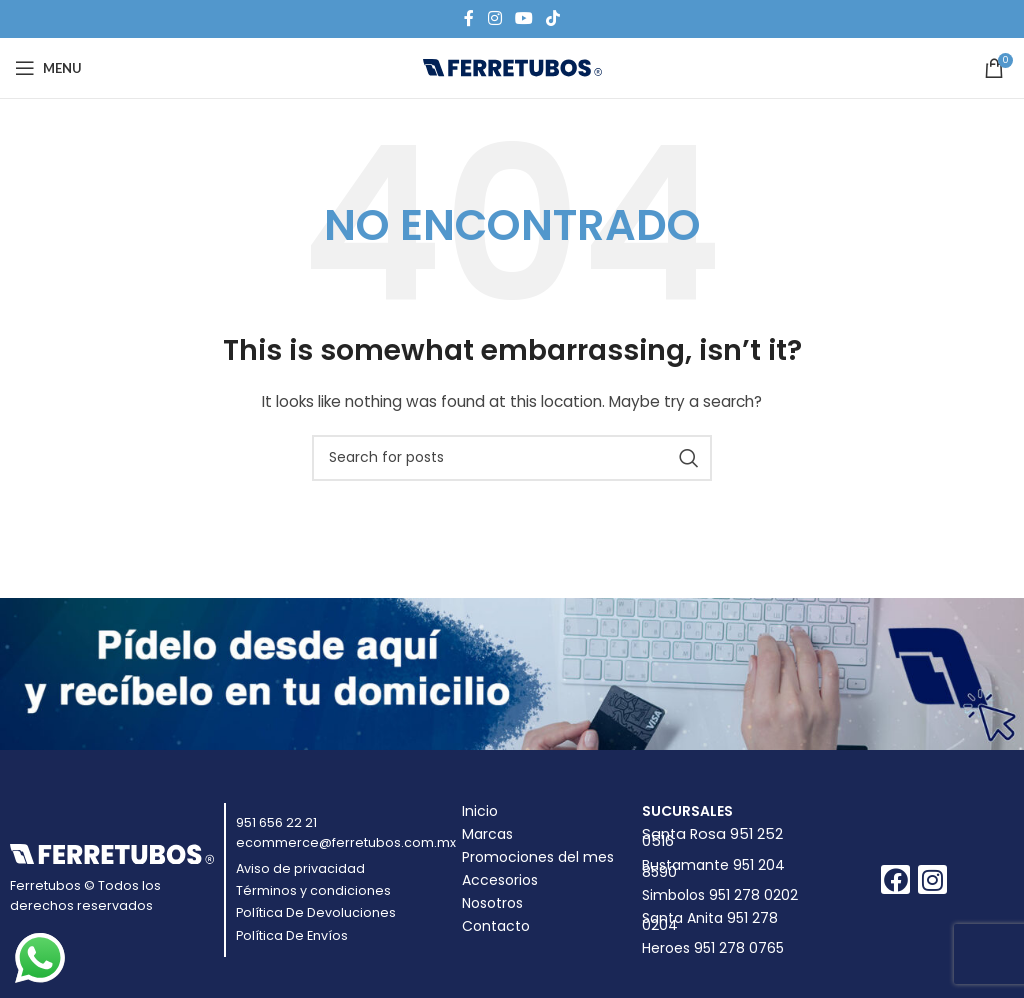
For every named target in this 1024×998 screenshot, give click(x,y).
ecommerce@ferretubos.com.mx (346, 842)
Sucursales (687, 811)
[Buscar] (512, 458)
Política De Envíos (292, 935)
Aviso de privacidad (300, 868)
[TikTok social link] (553, 18)
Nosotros (492, 903)
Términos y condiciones (313, 890)
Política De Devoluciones (316, 912)
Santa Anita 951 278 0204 (710, 921)
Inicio (480, 811)
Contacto (496, 926)
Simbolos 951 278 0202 (720, 895)
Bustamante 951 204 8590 (713, 868)
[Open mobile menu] (48, 68)
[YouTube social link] (523, 18)
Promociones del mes (538, 857)
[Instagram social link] (494, 18)
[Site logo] (512, 67)
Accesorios (500, 880)
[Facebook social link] (469, 18)
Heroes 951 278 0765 (713, 948)
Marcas (487, 834)
